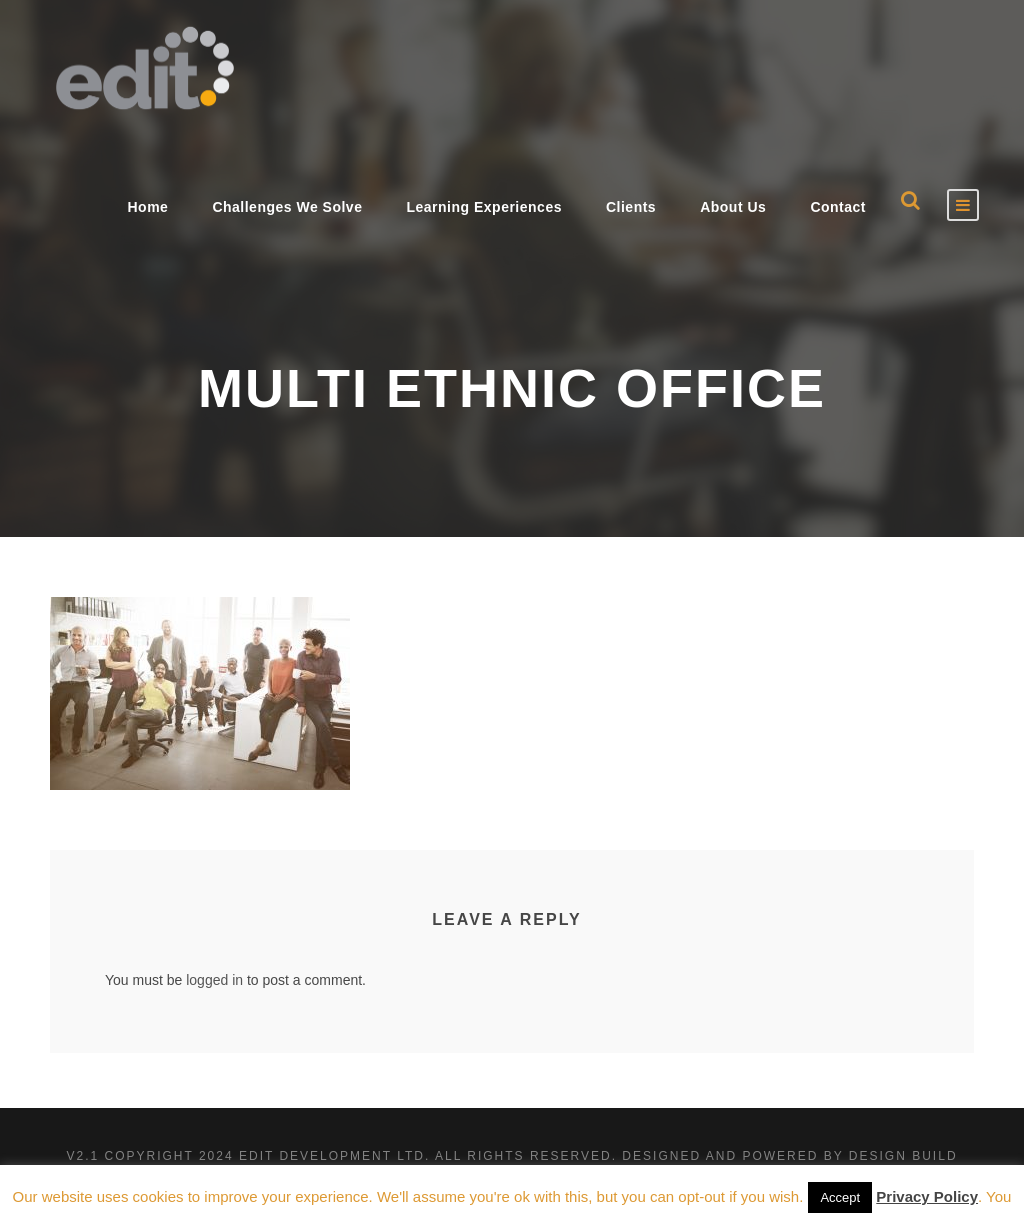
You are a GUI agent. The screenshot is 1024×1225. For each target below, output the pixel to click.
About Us (733, 207)
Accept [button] (840, 1197)
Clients (631, 207)
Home (147, 207)
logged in (214, 980)
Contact (838, 207)
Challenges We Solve (287, 207)
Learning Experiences (484, 207)
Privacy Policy (927, 1196)
